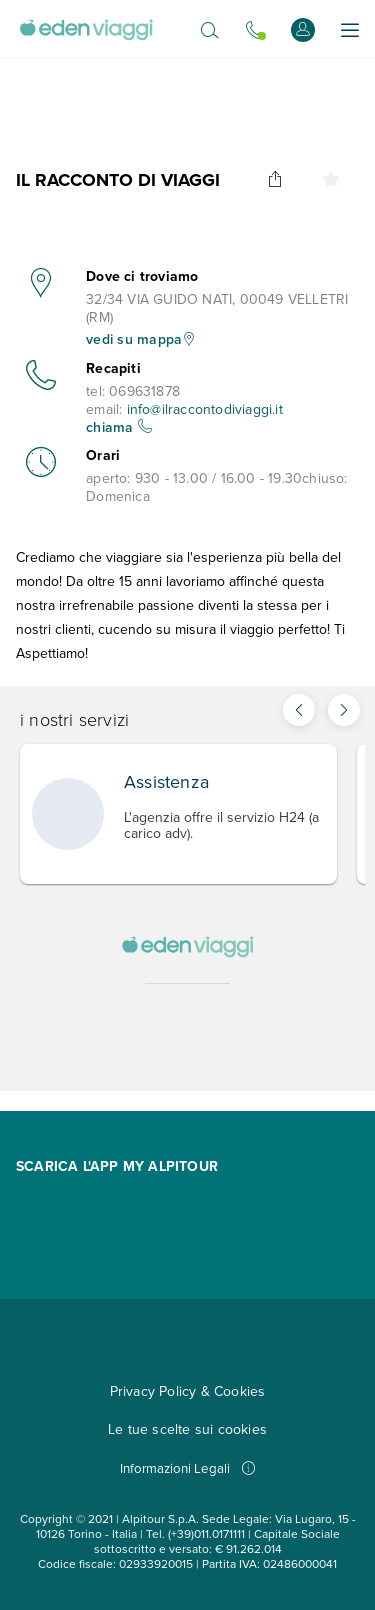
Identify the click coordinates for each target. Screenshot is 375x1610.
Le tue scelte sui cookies (187, 1429)
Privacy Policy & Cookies (188, 1391)
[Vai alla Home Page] (86, 30)
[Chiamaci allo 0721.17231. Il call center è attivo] (255, 30)
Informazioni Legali (187, 1468)
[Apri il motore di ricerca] (210, 30)
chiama (119, 427)
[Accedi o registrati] (303, 29)
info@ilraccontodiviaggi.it (205, 409)
